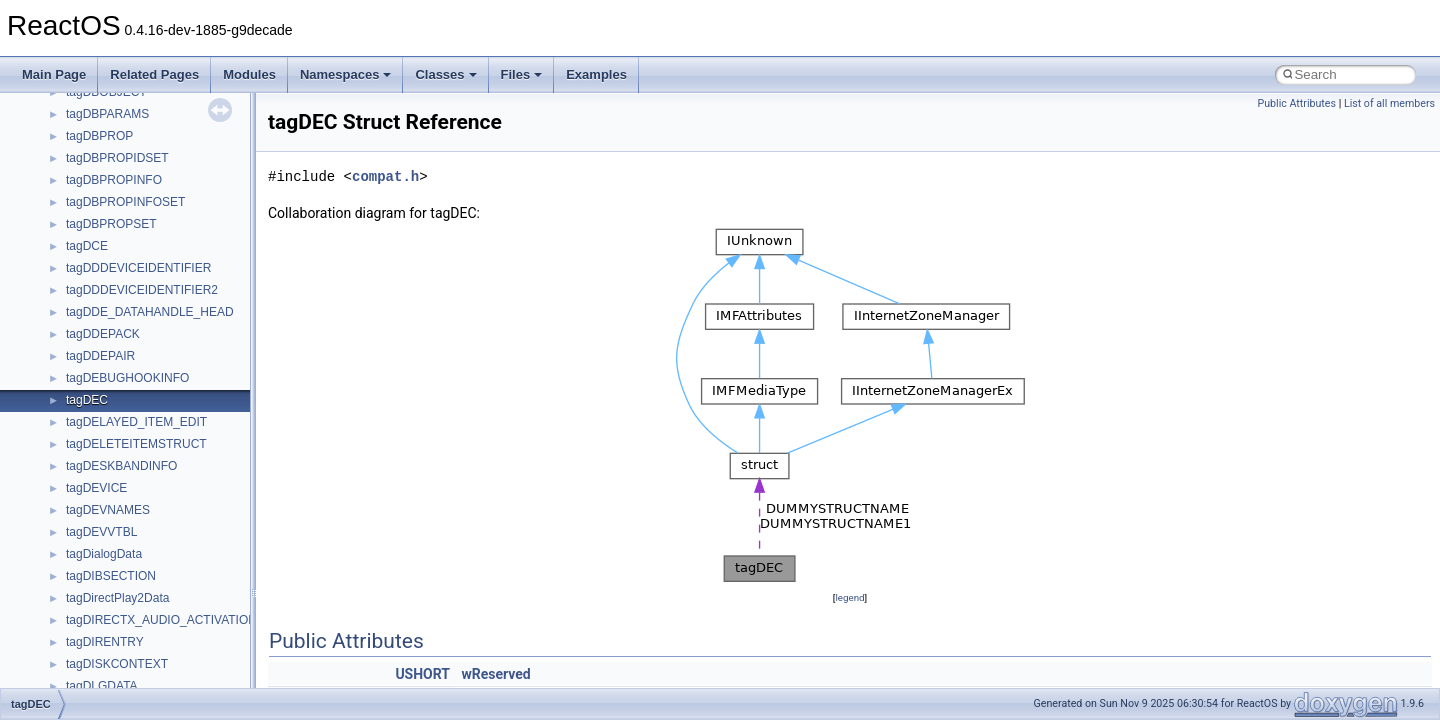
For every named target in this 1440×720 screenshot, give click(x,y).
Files (522, 74)
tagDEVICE (96, 488)
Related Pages (154, 74)
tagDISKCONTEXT (117, 664)
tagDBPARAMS (107, 114)
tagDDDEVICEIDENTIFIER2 (142, 290)
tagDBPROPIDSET (117, 158)
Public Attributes (1296, 103)
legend (849, 597)
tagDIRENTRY (105, 642)
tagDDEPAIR (100, 356)
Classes (445, 74)
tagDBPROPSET (111, 224)
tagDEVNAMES (108, 510)
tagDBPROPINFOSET (125, 202)
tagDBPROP (99, 136)
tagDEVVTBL (101, 532)
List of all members (1389, 103)
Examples (596, 74)
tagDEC (87, 400)
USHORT (422, 674)
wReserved (496, 674)
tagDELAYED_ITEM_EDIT (136, 422)
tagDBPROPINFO (114, 180)
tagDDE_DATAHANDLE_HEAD (150, 312)
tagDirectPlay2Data (117, 598)
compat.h (385, 176)
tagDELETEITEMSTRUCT (136, 444)
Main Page (54, 74)
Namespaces (346, 74)
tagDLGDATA (102, 686)
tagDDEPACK (103, 334)
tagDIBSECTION (111, 576)
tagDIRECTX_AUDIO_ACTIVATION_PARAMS (189, 620)
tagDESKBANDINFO (121, 466)
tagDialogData (104, 554)
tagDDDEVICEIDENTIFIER (138, 268)
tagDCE (87, 246)
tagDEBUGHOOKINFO (127, 378)
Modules (249, 74)
